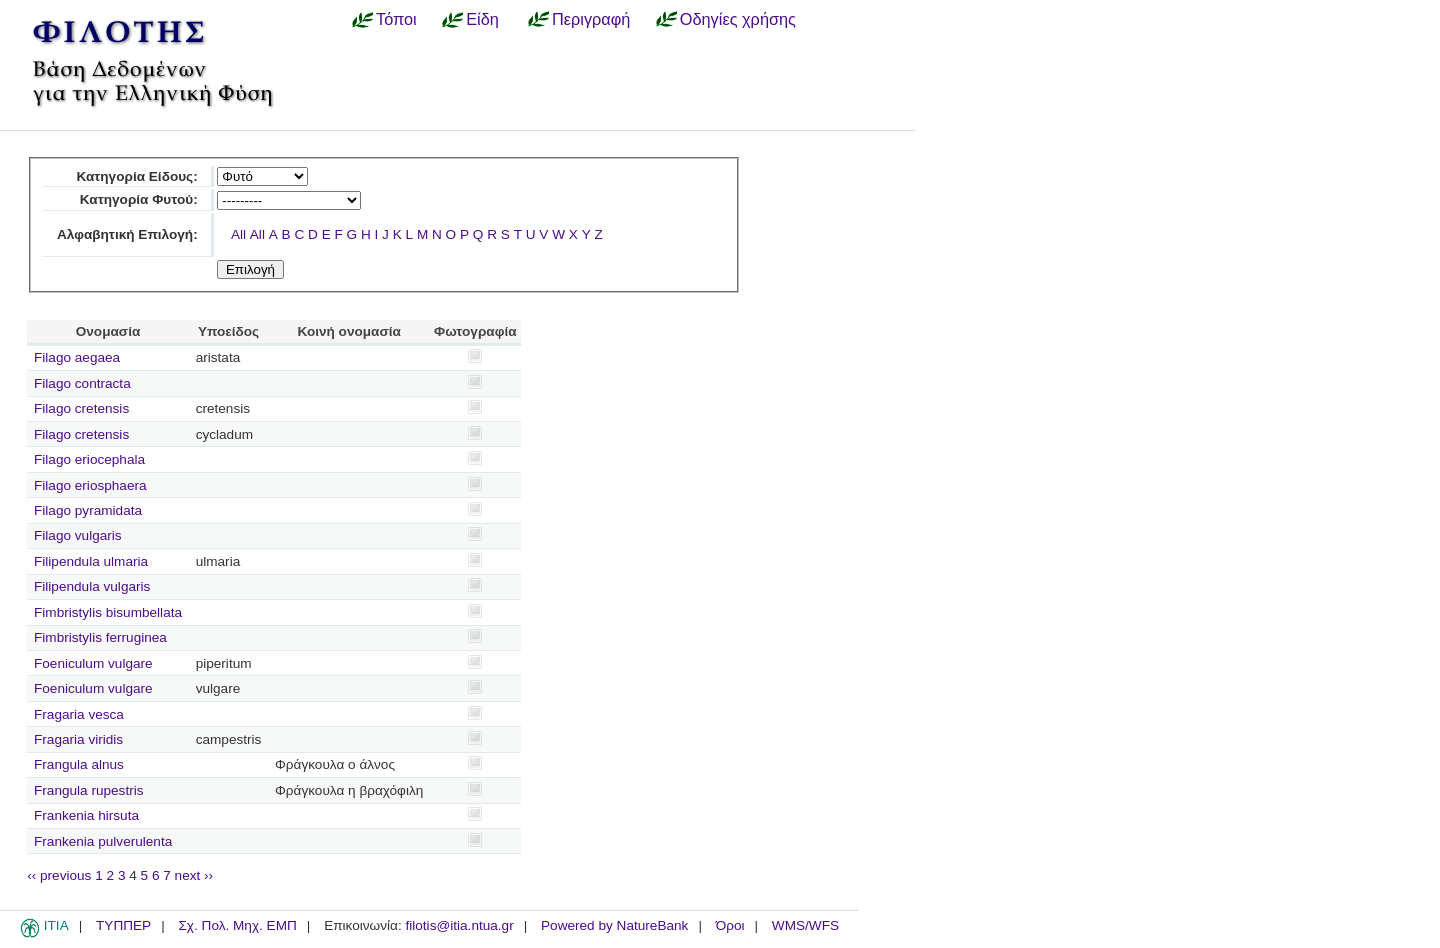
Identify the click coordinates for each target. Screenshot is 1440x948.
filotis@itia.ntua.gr (459, 925)
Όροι (730, 925)
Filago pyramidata (88, 510)
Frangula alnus (79, 764)
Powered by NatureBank (614, 925)
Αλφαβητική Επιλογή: (127, 234)
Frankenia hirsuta (86, 815)
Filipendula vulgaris (92, 586)
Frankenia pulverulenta (103, 841)
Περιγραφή (591, 19)
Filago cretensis (81, 408)
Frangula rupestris (89, 790)
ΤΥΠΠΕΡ (123, 925)
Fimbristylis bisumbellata (108, 612)
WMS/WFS (805, 925)
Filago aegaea (77, 357)
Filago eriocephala (89, 459)
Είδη (482, 19)
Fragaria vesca (79, 714)
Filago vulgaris (78, 535)
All (238, 234)
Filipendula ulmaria (91, 561)
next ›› (194, 875)
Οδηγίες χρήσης (738, 19)
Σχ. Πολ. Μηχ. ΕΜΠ (237, 925)
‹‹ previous (59, 875)
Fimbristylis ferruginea (100, 637)
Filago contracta (82, 383)
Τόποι (396, 19)
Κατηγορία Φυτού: (139, 199)
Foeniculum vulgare (93, 663)
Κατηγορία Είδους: (136, 176)
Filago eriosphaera (90, 485)
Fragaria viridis (78, 739)
